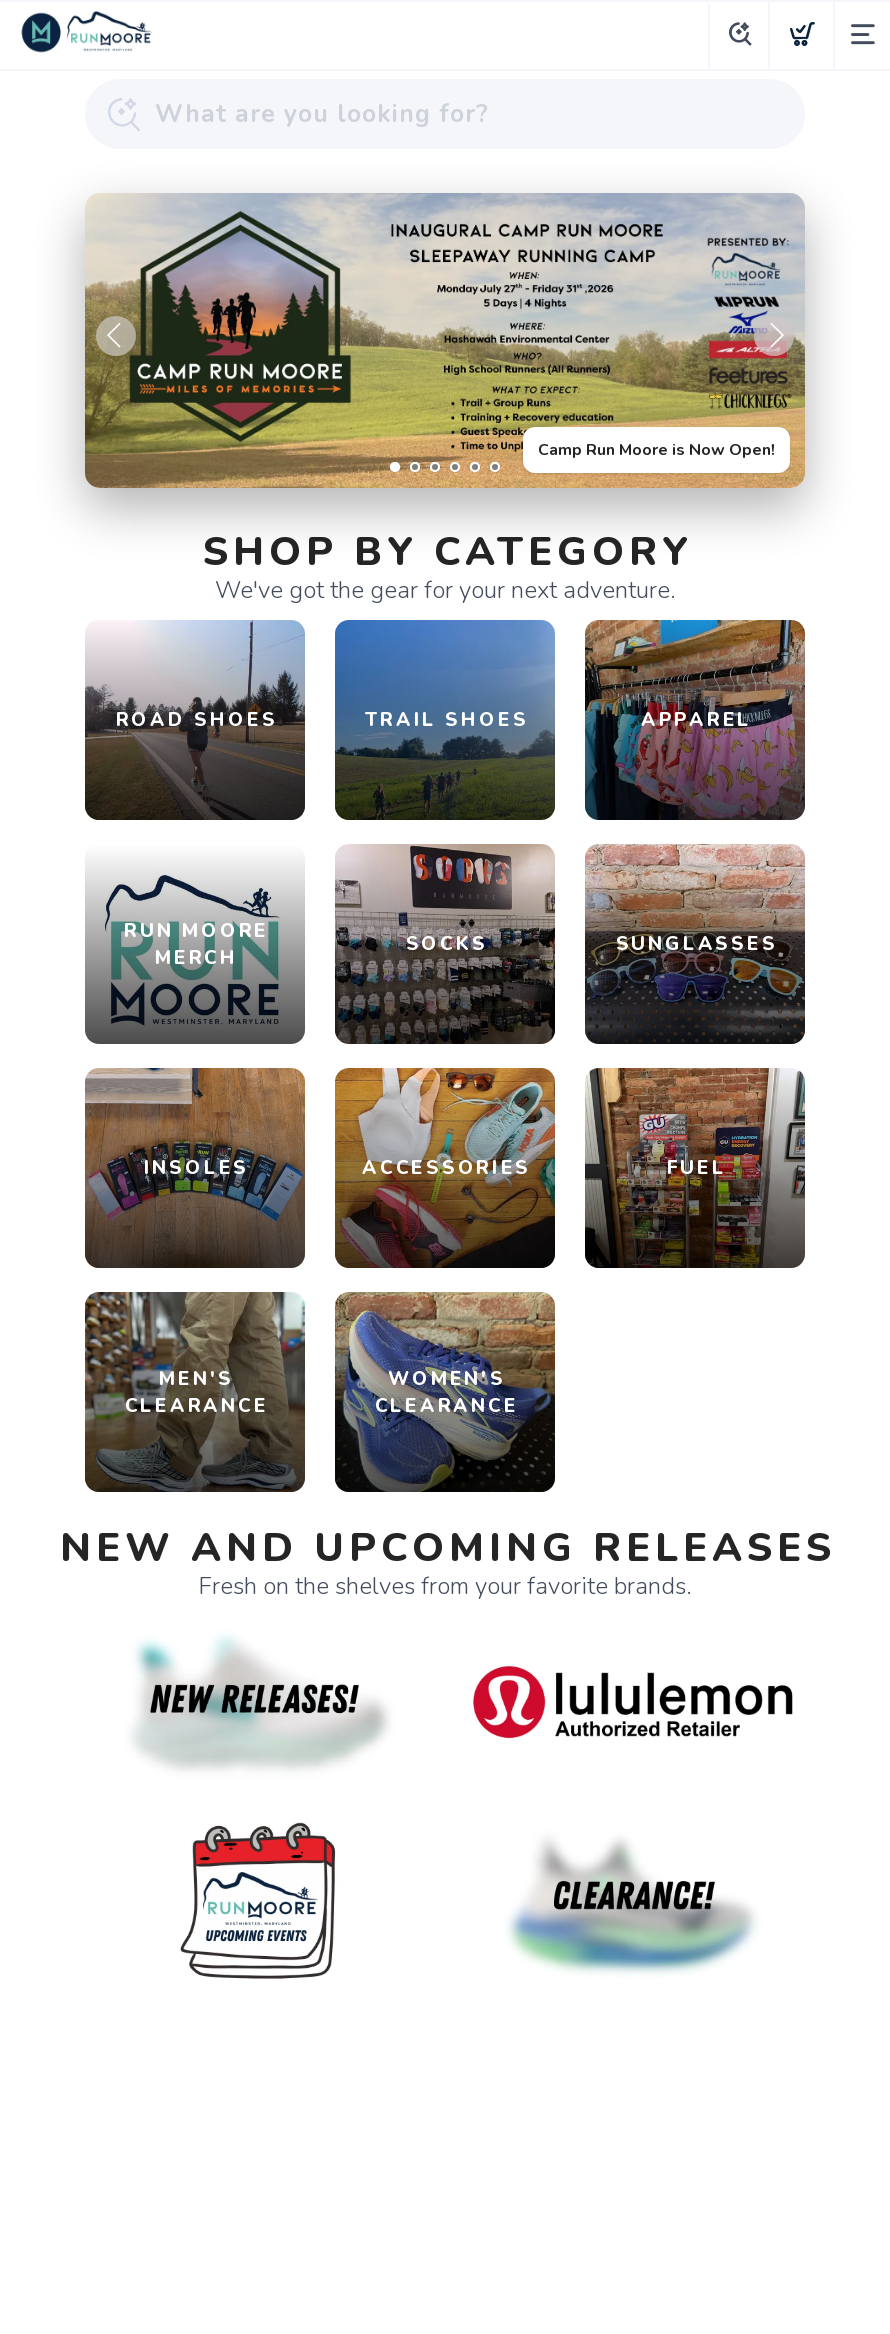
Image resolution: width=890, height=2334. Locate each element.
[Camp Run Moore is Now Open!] (445, 340)
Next (774, 336)
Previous (116, 336)
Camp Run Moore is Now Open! (656, 450)
